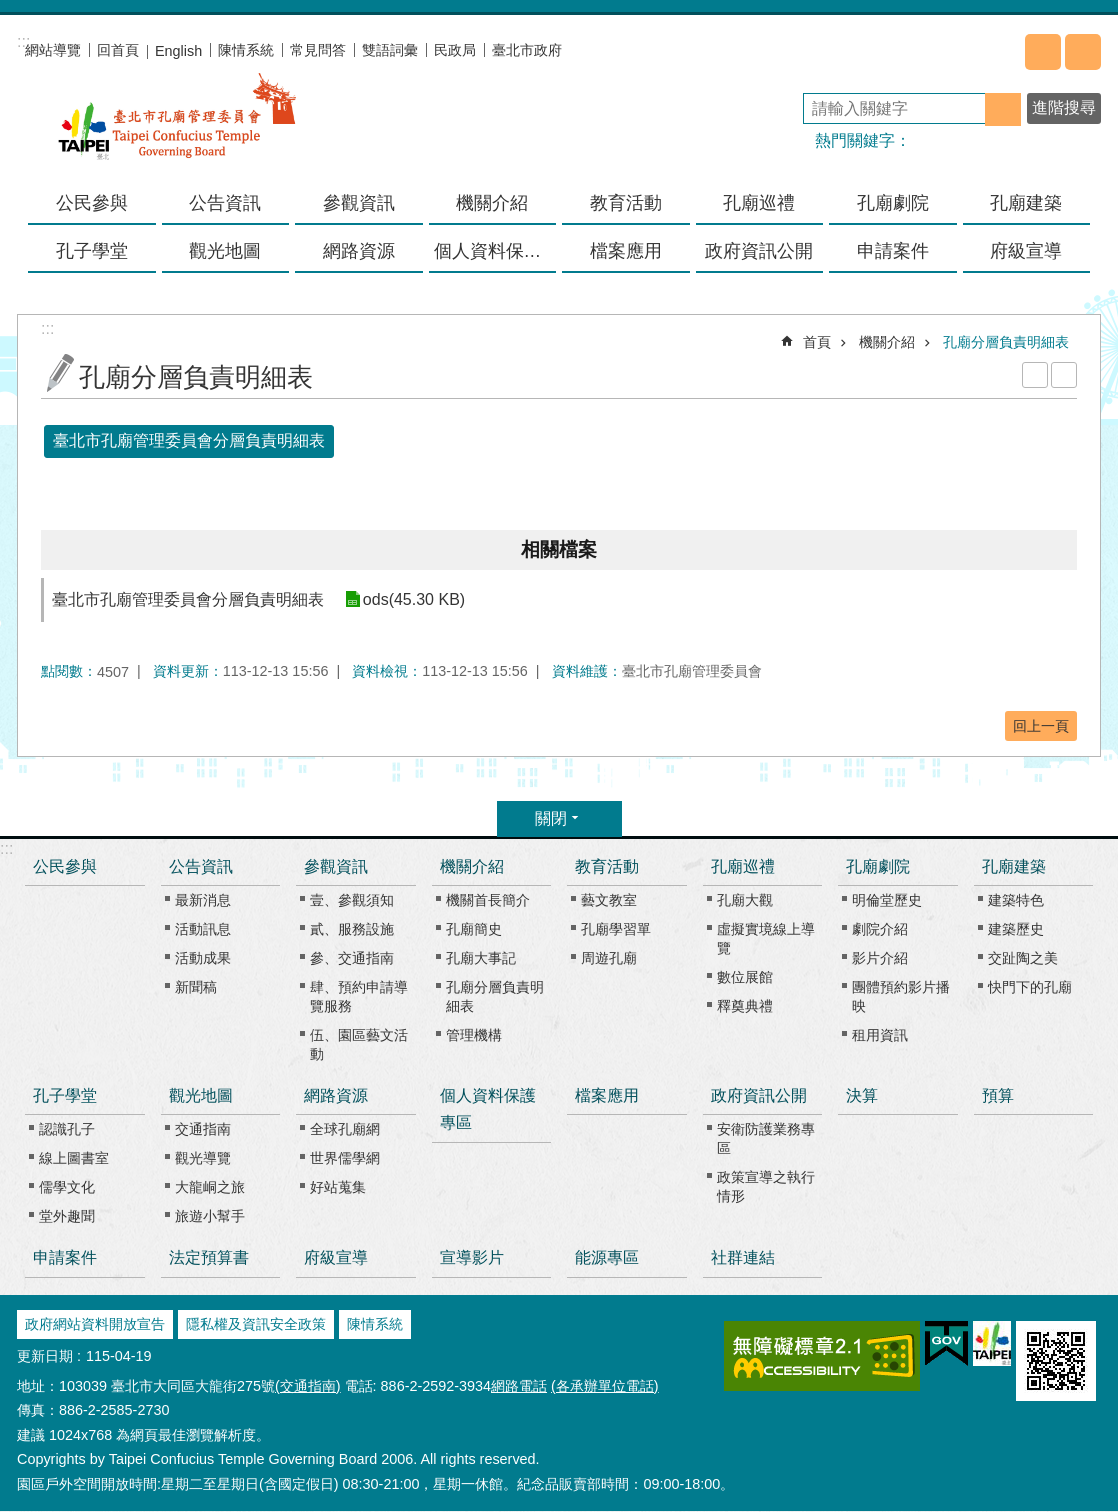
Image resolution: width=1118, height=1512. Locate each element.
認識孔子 (67, 1129)
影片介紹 (880, 958)
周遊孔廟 (609, 958)
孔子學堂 (65, 1095)
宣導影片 (472, 1257)
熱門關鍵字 (855, 140)
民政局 (455, 50)
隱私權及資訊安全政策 (256, 1324)
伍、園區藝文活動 (359, 1044)
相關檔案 (559, 549)
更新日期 (45, 1356)
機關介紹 (887, 342)
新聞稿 (196, 987)
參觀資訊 (336, 866)
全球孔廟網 (345, 1129)
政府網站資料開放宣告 (95, 1324)
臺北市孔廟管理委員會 (177, 129)
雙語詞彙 (390, 50)
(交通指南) (308, 1386)
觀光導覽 (203, 1158)
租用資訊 (880, 1035)
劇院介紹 (880, 929)
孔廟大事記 (481, 958)
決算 (862, 1095)
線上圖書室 (74, 1158)
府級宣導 (1026, 251)
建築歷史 (1016, 929)
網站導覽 (53, 50)
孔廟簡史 (474, 929)
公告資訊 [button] (225, 203)
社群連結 (743, 1257)
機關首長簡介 (488, 900)
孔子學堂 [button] (92, 251)
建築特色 (1016, 900)
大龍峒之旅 (210, 1187)
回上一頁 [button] (1041, 726)
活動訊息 (203, 929)
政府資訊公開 (759, 1095)
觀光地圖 (201, 1095)
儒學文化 (67, 1187)
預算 (998, 1095)
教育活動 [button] (626, 203)
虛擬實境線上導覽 (766, 938)
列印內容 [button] (1035, 375)
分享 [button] (1043, 52)
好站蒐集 (338, 1187)
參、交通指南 (352, 958)
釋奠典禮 (745, 1006)
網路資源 (336, 1095)
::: (6, 848)
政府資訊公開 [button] (759, 251)
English (178, 51)
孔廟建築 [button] (1026, 203)
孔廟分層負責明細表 (1006, 342)
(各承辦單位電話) (605, 1386)
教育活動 (607, 866)
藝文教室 (609, 900)
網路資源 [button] (359, 251)
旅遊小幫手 (210, 1216)
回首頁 (118, 50)
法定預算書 (209, 1257)
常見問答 (318, 50)
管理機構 (474, 1035)
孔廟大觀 (745, 900)
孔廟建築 (1014, 866)
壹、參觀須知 (352, 900)
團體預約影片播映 (901, 996)
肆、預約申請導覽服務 (359, 996)
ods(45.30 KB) (413, 599)
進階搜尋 (1064, 107)
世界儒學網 (345, 1158)
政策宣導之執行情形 (766, 1186)
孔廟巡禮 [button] (759, 203)
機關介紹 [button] (492, 203)
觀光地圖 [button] (225, 251)
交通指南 (203, 1129)
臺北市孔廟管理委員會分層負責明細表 (189, 440)
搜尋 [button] (1003, 109)
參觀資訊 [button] (359, 203)
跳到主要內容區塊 (10, 10)
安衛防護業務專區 (766, 1138)
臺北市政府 (527, 50)
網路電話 (519, 1386)
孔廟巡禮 (743, 866)
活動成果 (203, 958)
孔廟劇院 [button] (893, 203)
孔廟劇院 (878, 866)
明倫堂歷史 (887, 900)
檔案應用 (626, 251)
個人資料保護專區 (495, 251)
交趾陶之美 (1023, 958)
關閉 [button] (551, 818)
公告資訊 (201, 866)
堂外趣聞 (67, 1216)
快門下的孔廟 (1030, 987)
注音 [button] (1064, 375)
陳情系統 (246, 50)
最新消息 (203, 900)
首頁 (817, 342)
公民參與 (92, 203)
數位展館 (745, 977)
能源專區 (607, 1257)
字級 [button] (1083, 52)
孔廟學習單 (616, 929)
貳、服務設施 (352, 929)
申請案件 (893, 251)
